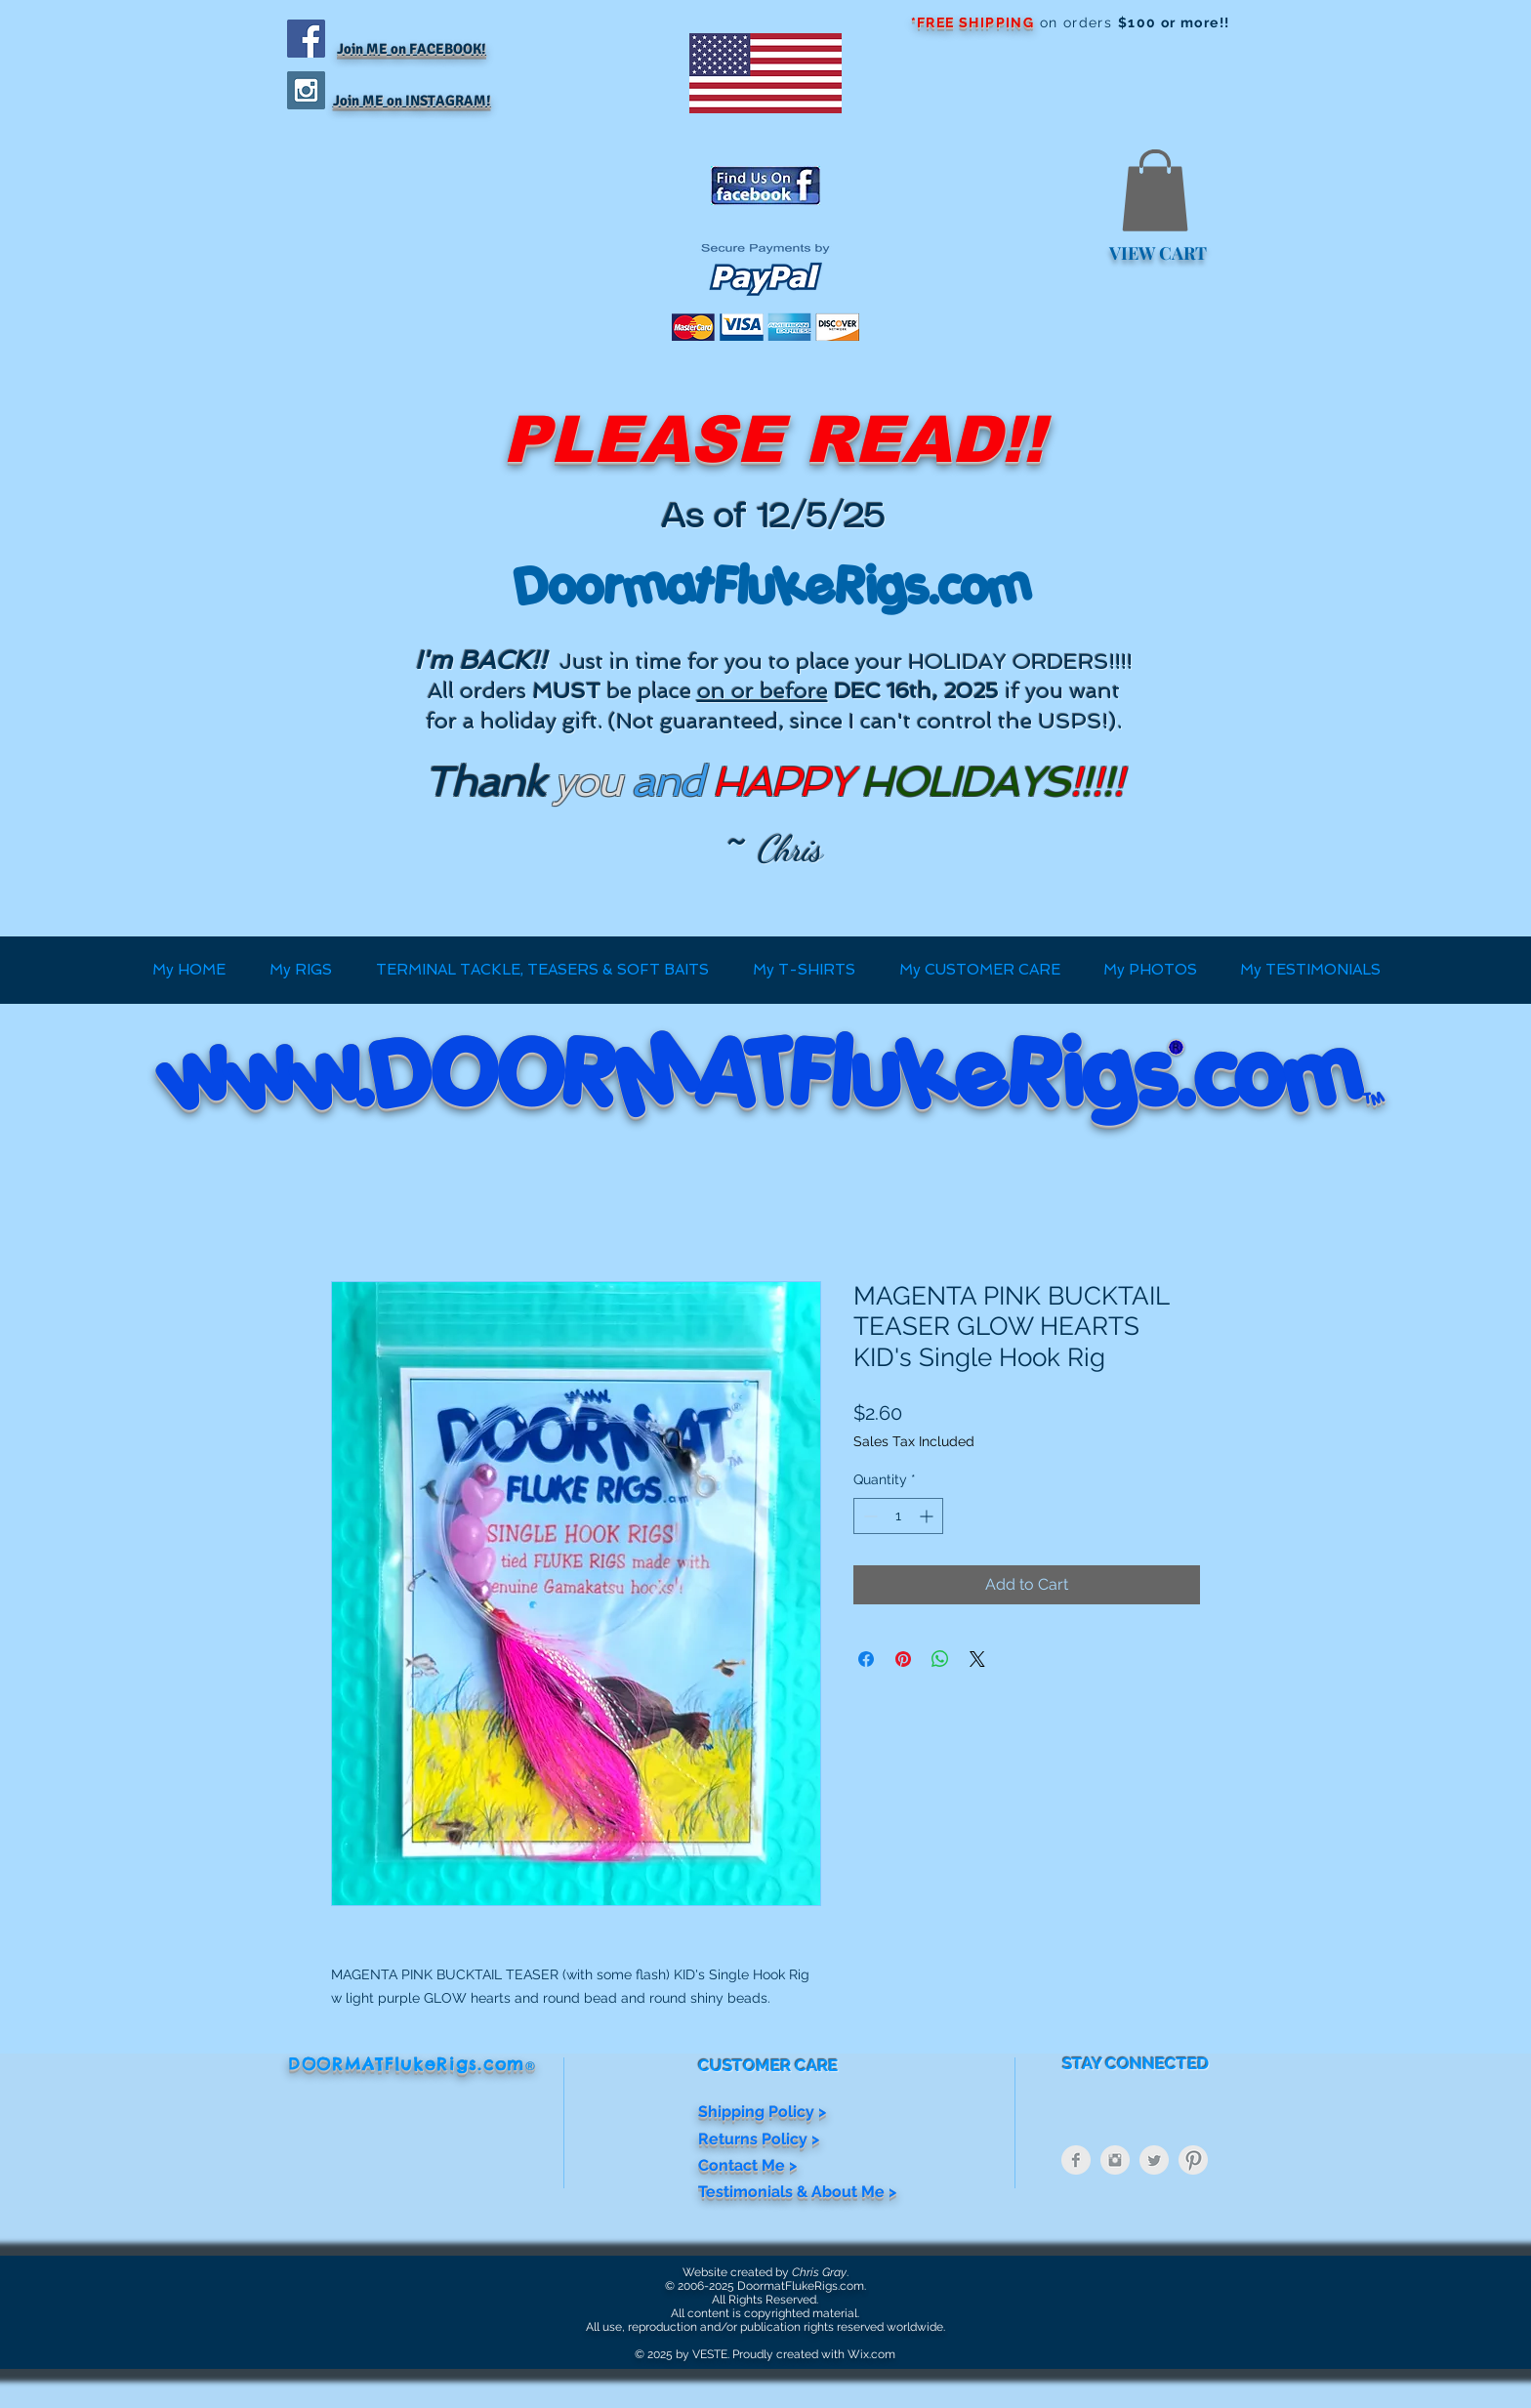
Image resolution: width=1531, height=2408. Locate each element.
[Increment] (928, 1516)
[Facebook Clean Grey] (1076, 2160)
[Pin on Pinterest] (903, 1659)
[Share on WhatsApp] (940, 1659)
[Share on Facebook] (866, 1659)
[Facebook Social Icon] (306, 39)
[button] (1155, 190)
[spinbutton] (898, 1516)
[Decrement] (868, 1516)
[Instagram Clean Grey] (1115, 2160)
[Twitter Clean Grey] (1154, 2160)
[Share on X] (977, 1659)
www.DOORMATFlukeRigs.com (763, 1073)
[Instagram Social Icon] (306, 90)
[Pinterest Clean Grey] (1193, 2160)
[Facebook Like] (409, 360)
